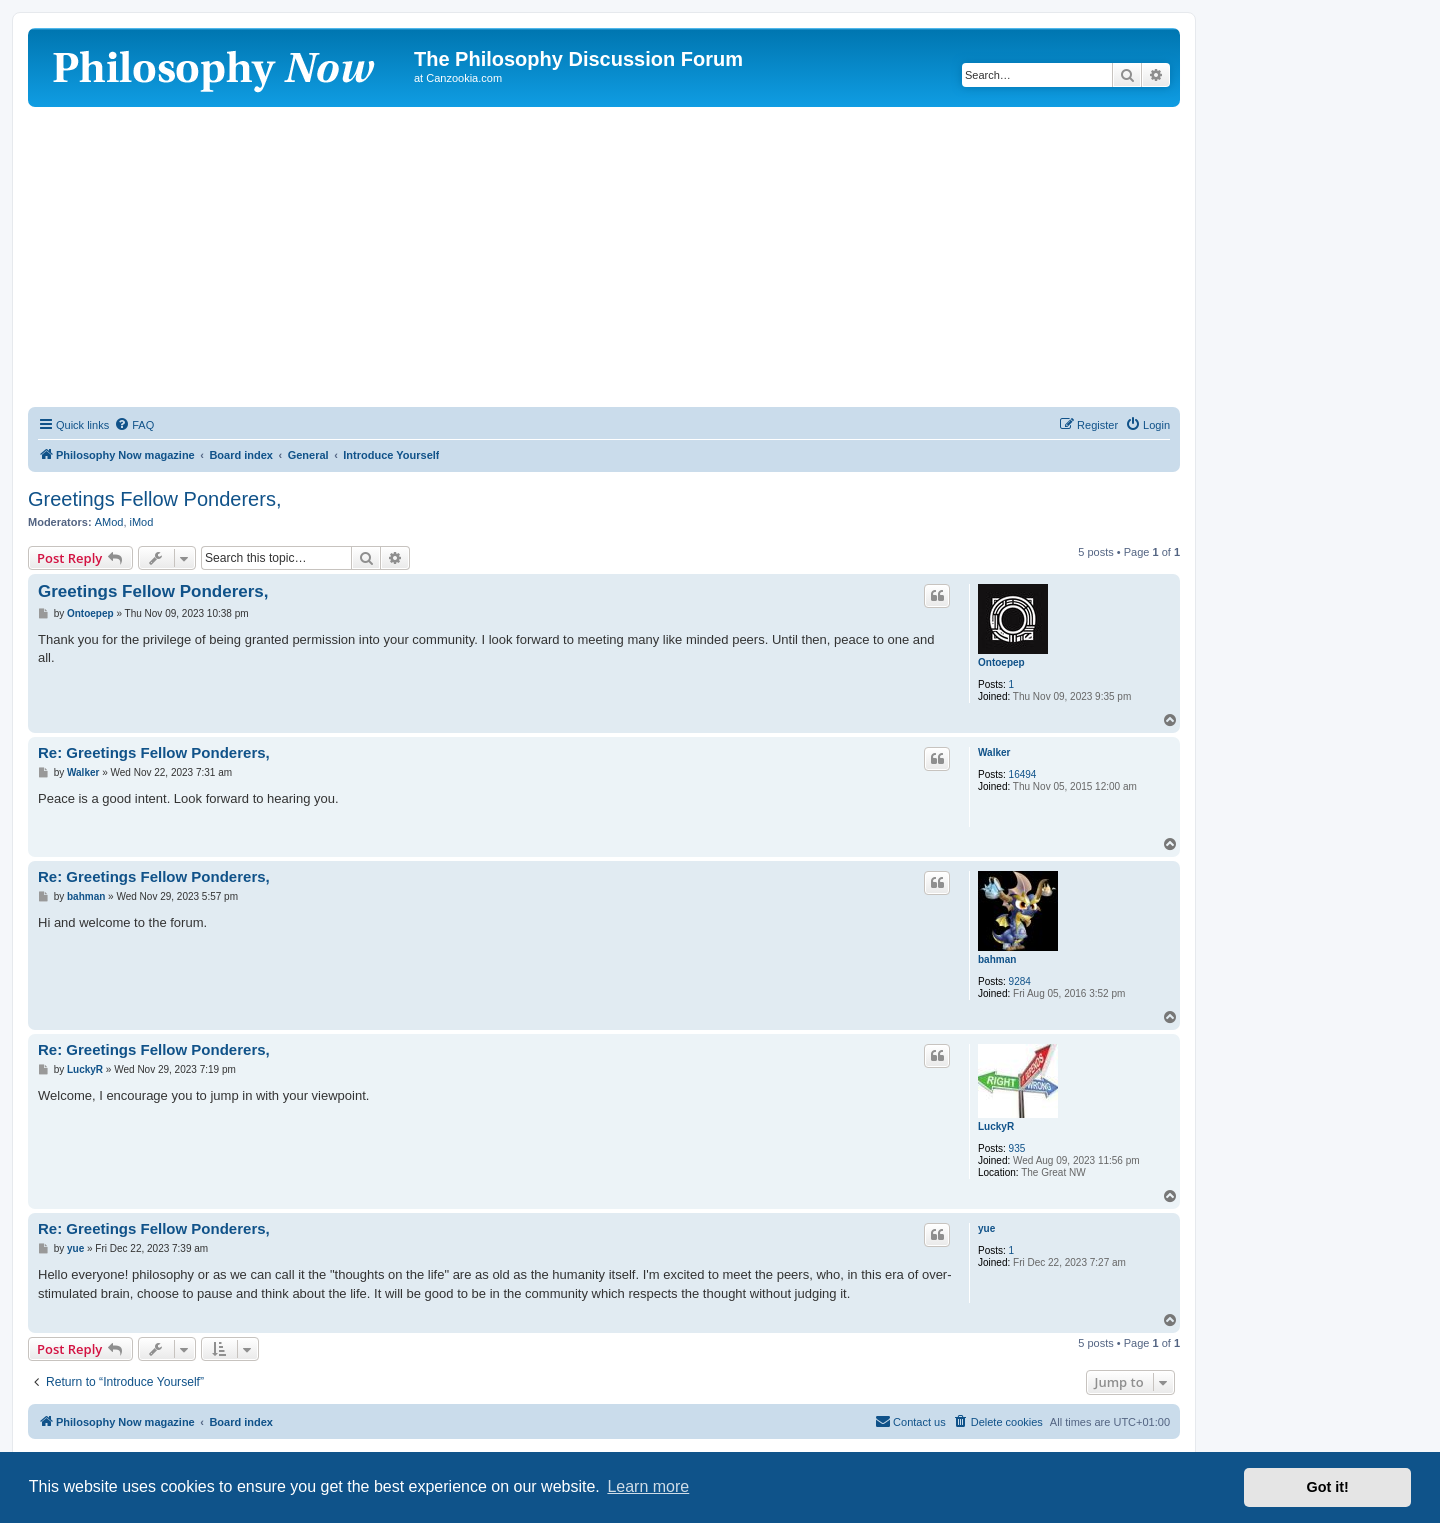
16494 (1023, 774)
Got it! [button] (1328, 1487)
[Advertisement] (604, 257)
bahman (997, 959)
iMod (142, 522)
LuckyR (996, 1126)
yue (986, 1228)
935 (1017, 1148)
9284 (1020, 981)
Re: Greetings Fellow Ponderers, (154, 752)
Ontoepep (1001, 662)
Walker (994, 752)
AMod (109, 522)
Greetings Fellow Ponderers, (154, 499)
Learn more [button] (648, 1486)
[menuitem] (134, 425)
